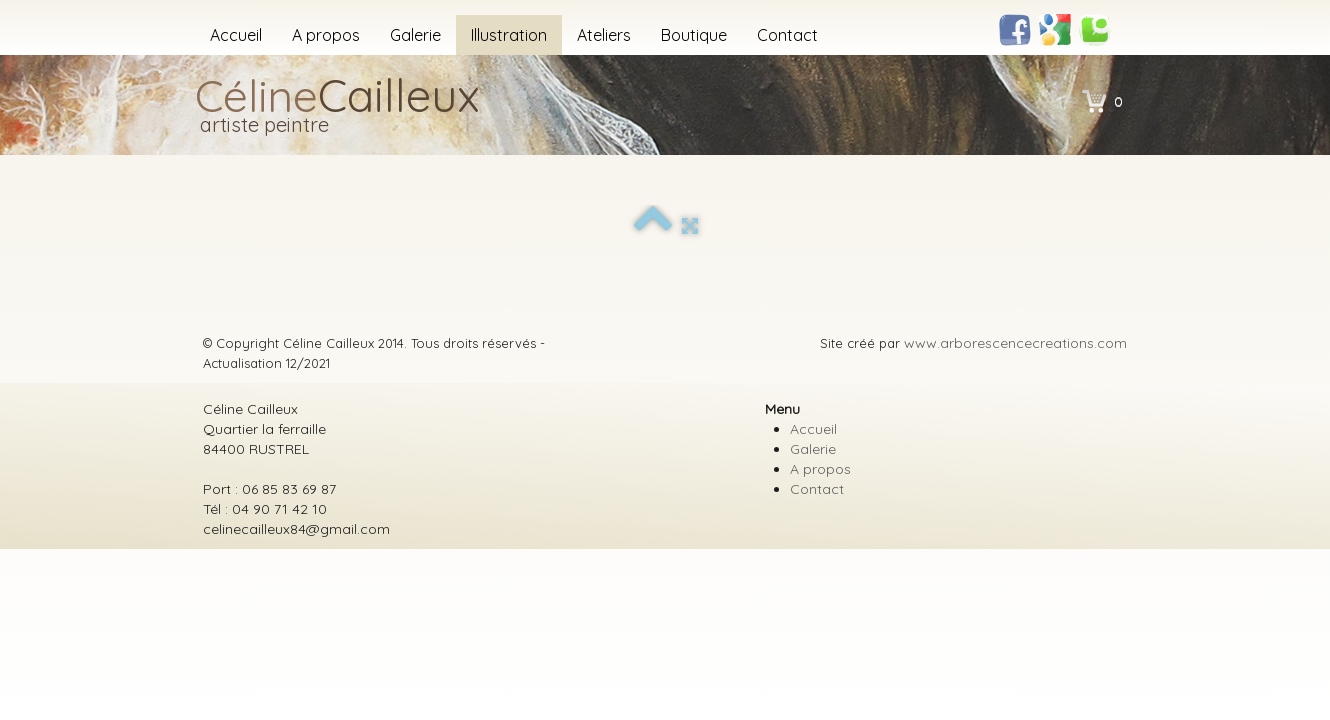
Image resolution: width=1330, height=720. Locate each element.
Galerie (415, 35)
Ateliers (604, 35)
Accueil (236, 35)
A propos (326, 35)
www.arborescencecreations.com (1015, 343)
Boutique (694, 35)
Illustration (509, 35)
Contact (787, 35)
